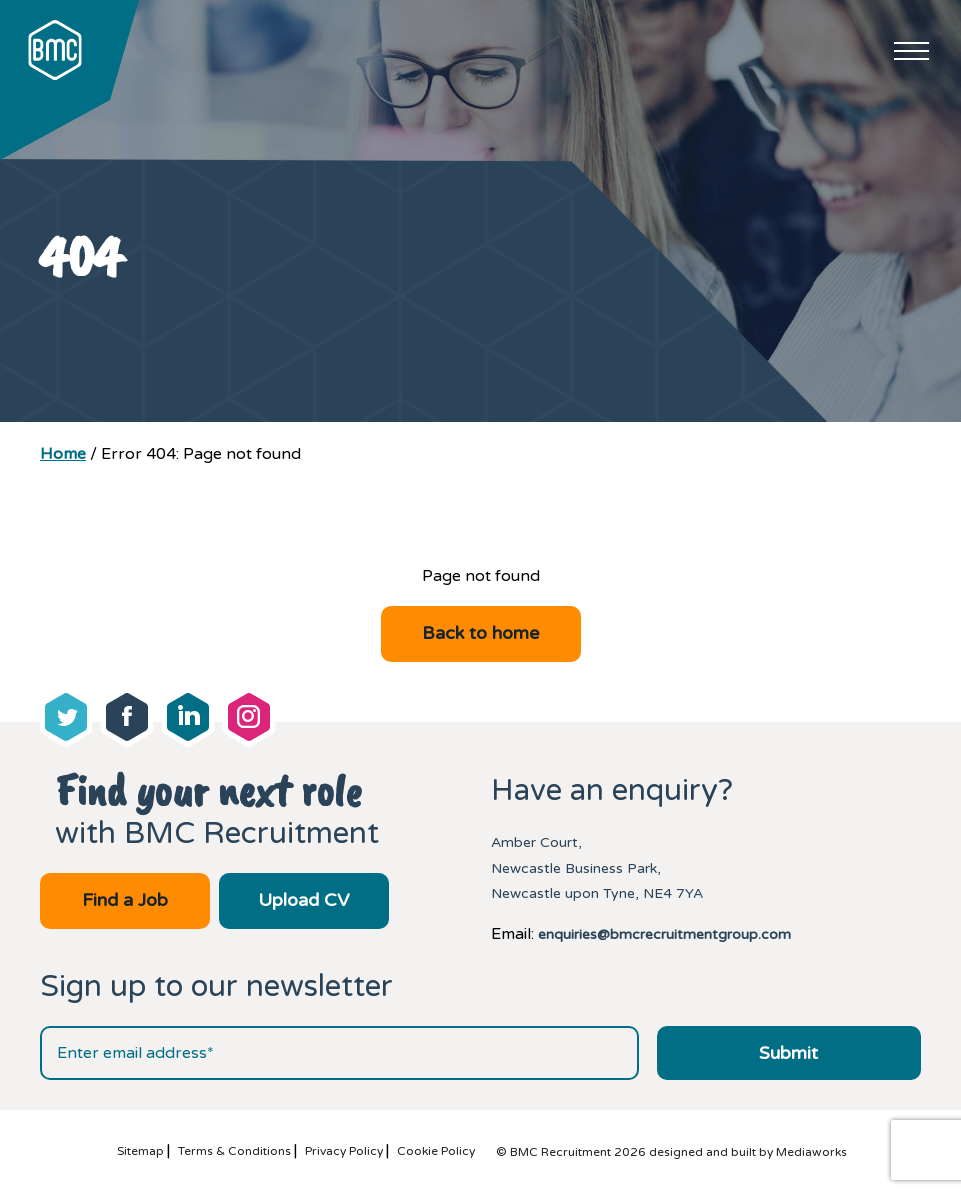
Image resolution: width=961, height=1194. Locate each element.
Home (63, 454)
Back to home (480, 633)
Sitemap (140, 1151)
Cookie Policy (436, 1151)
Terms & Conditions (234, 1151)
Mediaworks (811, 1152)
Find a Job (125, 900)
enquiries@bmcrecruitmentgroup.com (664, 934)
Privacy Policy (344, 1151)
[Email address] (339, 1053)
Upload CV (303, 900)
